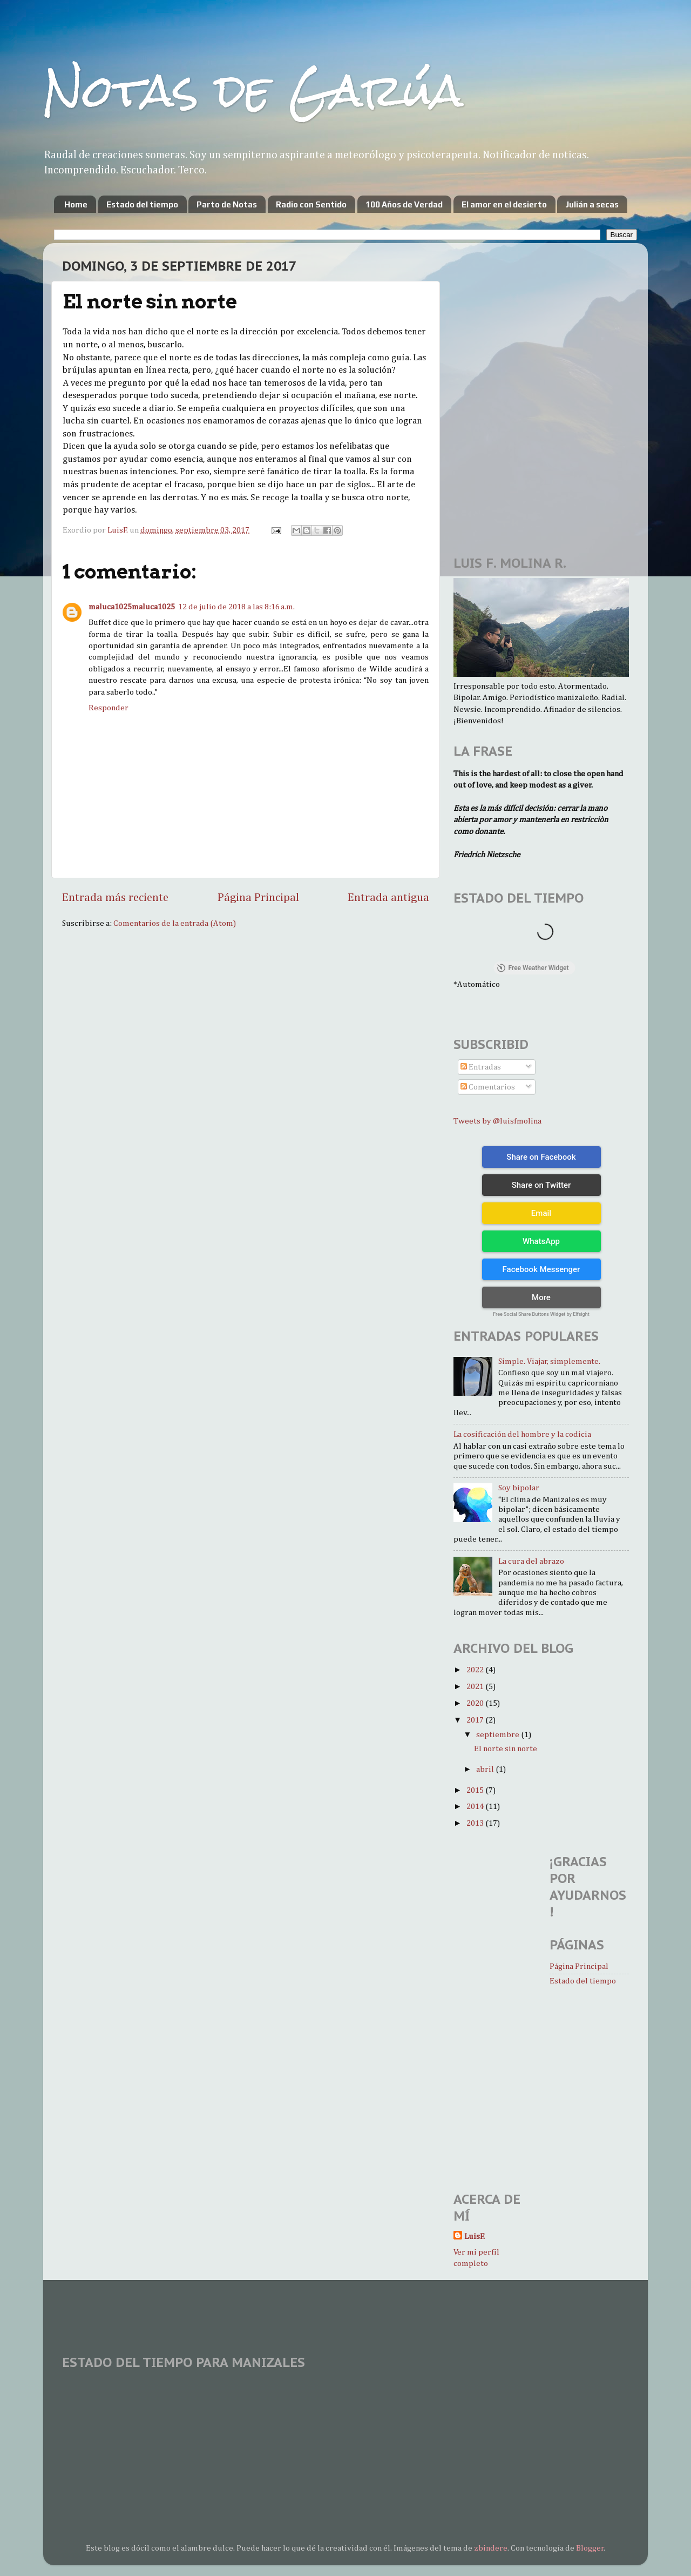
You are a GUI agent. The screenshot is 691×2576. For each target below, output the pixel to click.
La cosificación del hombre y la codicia (522, 1434)
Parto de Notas (227, 204)
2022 (475, 1670)
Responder (108, 708)
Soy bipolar (518, 1488)
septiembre (498, 1735)
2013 (475, 1823)
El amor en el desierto (504, 204)
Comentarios (487, 1087)
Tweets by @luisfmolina (497, 1121)
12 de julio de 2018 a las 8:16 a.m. (236, 607)
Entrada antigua (388, 898)
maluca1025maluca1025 (132, 607)
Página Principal (258, 898)
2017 (475, 1720)
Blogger (590, 2548)
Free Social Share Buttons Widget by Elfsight (541, 1314)
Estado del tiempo (142, 204)
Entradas (480, 1067)
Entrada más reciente (115, 898)
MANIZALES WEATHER (345, 2417)
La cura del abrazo (531, 1561)
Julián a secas (592, 204)
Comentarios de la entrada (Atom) (174, 923)
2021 (475, 1687)
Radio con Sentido (311, 204)
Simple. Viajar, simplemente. (549, 1361)
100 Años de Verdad (404, 204)
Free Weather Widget (532, 968)
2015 (475, 1790)
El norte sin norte (505, 1749)
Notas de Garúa (253, 90)
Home (75, 204)
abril (486, 1769)
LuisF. (474, 2236)
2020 (475, 1703)
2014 (475, 1806)
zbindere (490, 2548)
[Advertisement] (485, 316)
